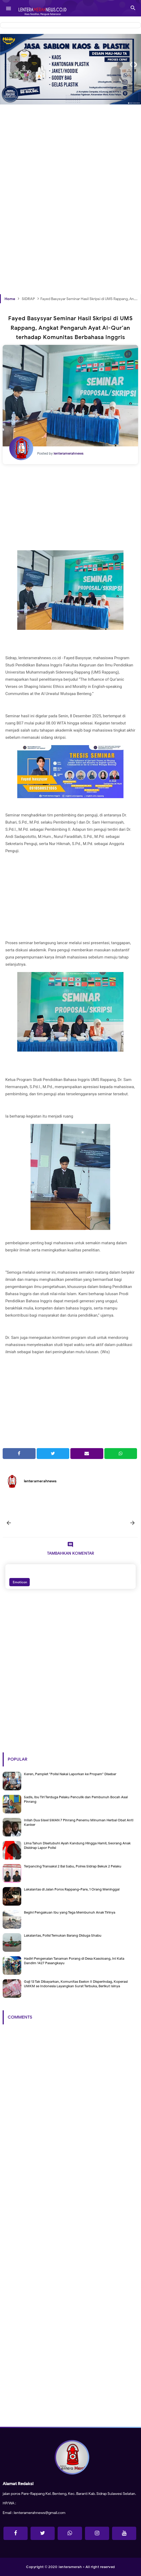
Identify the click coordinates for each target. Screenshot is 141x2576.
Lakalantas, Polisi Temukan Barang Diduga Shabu (62, 1935)
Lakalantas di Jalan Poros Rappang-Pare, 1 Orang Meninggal (71, 1889)
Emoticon (19, 1582)
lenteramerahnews (40, 1481)
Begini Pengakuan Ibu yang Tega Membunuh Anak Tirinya (69, 1912)
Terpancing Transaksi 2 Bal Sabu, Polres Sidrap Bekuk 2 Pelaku (72, 1866)
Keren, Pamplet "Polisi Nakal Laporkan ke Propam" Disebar (70, 1774)
